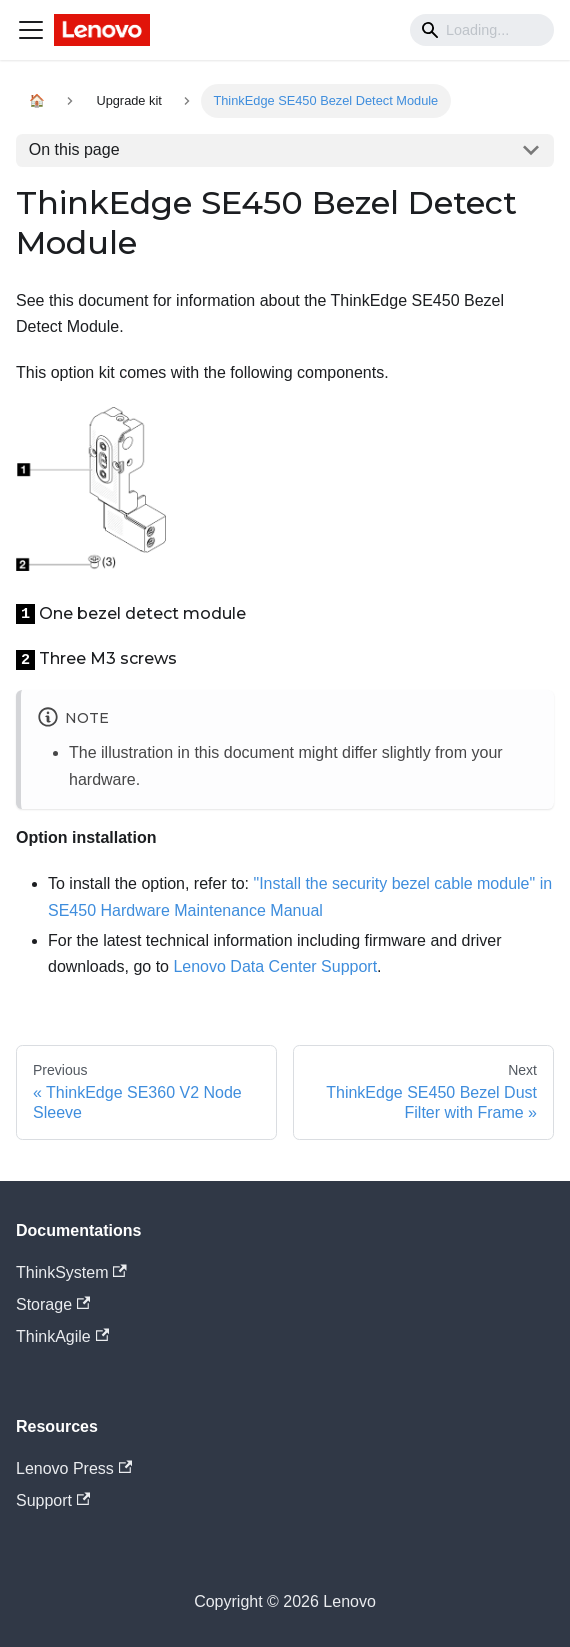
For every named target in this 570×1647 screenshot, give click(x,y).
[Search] (482, 30)
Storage (53, 1304)
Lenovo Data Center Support (275, 966)
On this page (74, 149)
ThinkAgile (62, 1336)
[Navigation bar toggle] (31, 30)
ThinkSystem (71, 1272)
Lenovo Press (74, 1468)
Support (53, 1500)
